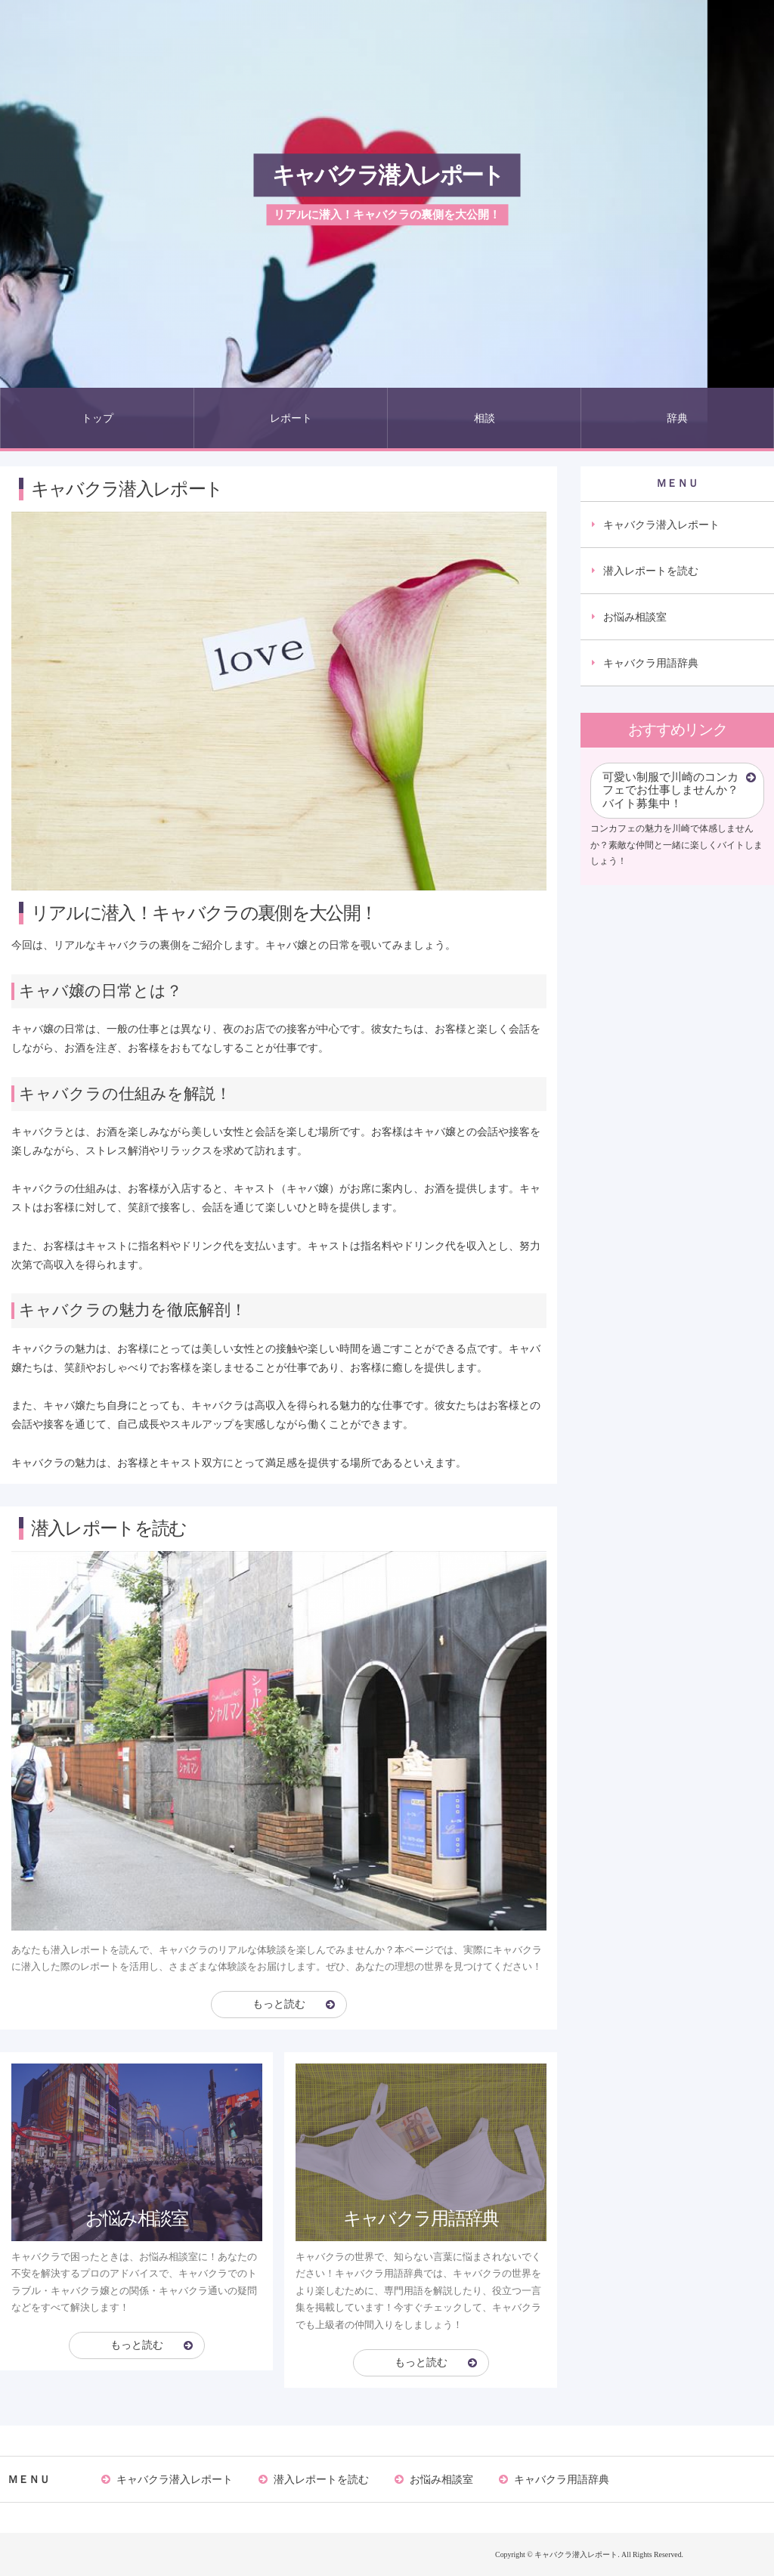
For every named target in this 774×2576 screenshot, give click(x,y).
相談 (484, 418)
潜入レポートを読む (650, 571)
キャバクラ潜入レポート (387, 175)
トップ (97, 418)
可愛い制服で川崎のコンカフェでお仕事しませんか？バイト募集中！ (670, 790)
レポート (291, 418)
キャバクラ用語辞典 (650, 663)
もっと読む (278, 2004)
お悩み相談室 (635, 617)
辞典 (677, 418)
